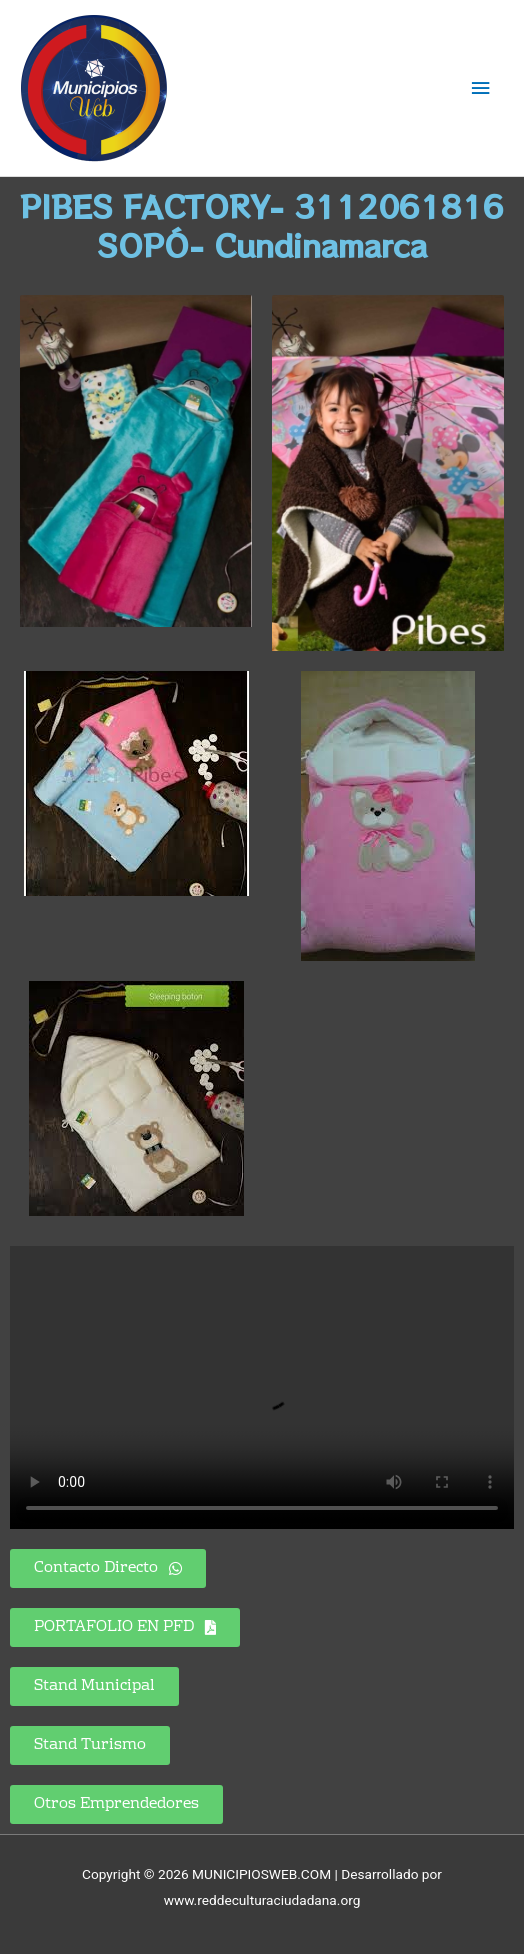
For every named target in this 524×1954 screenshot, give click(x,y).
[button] (125, 1627)
